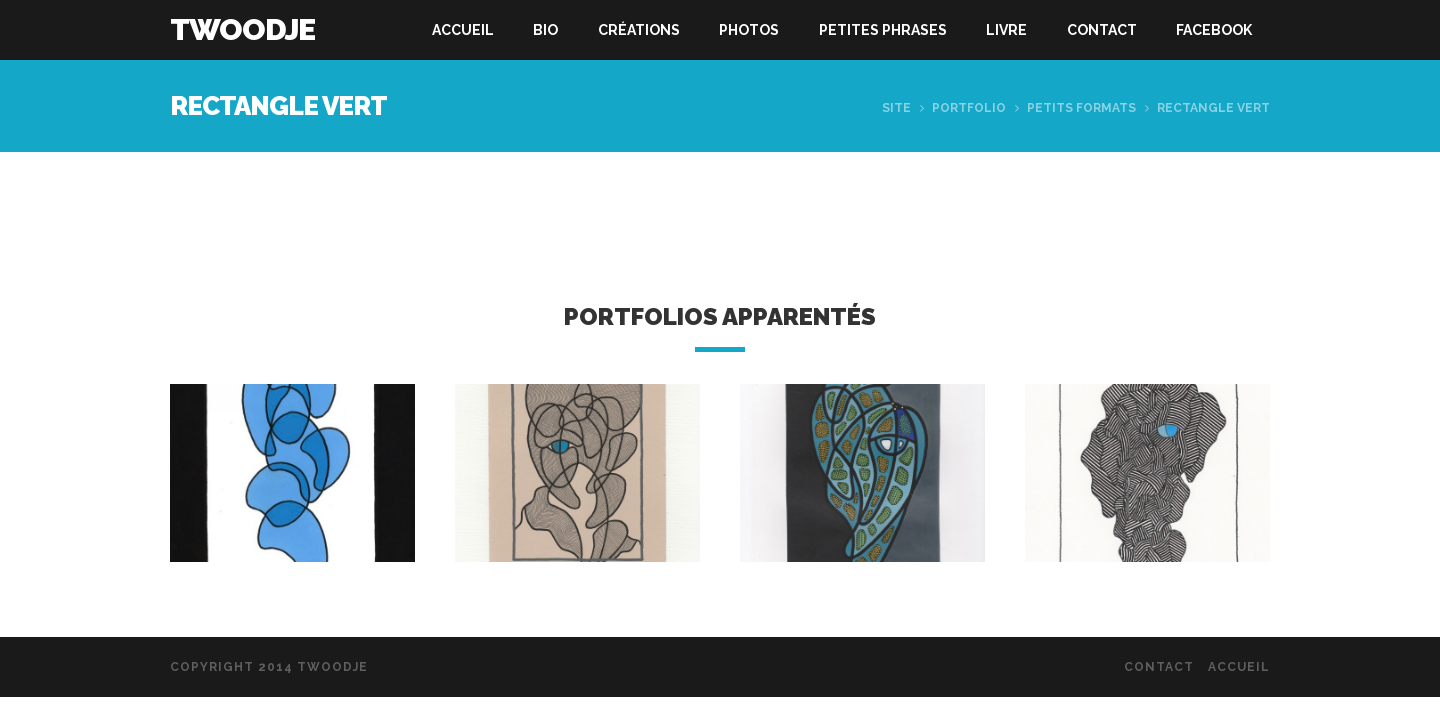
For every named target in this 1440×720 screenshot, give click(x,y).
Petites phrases (883, 30)
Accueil (463, 30)
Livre (1006, 30)
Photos (749, 30)
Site (896, 108)
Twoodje (242, 29)
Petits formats (1081, 108)
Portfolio (969, 108)
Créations (639, 30)
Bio (545, 30)
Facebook (1214, 30)
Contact (1102, 30)
